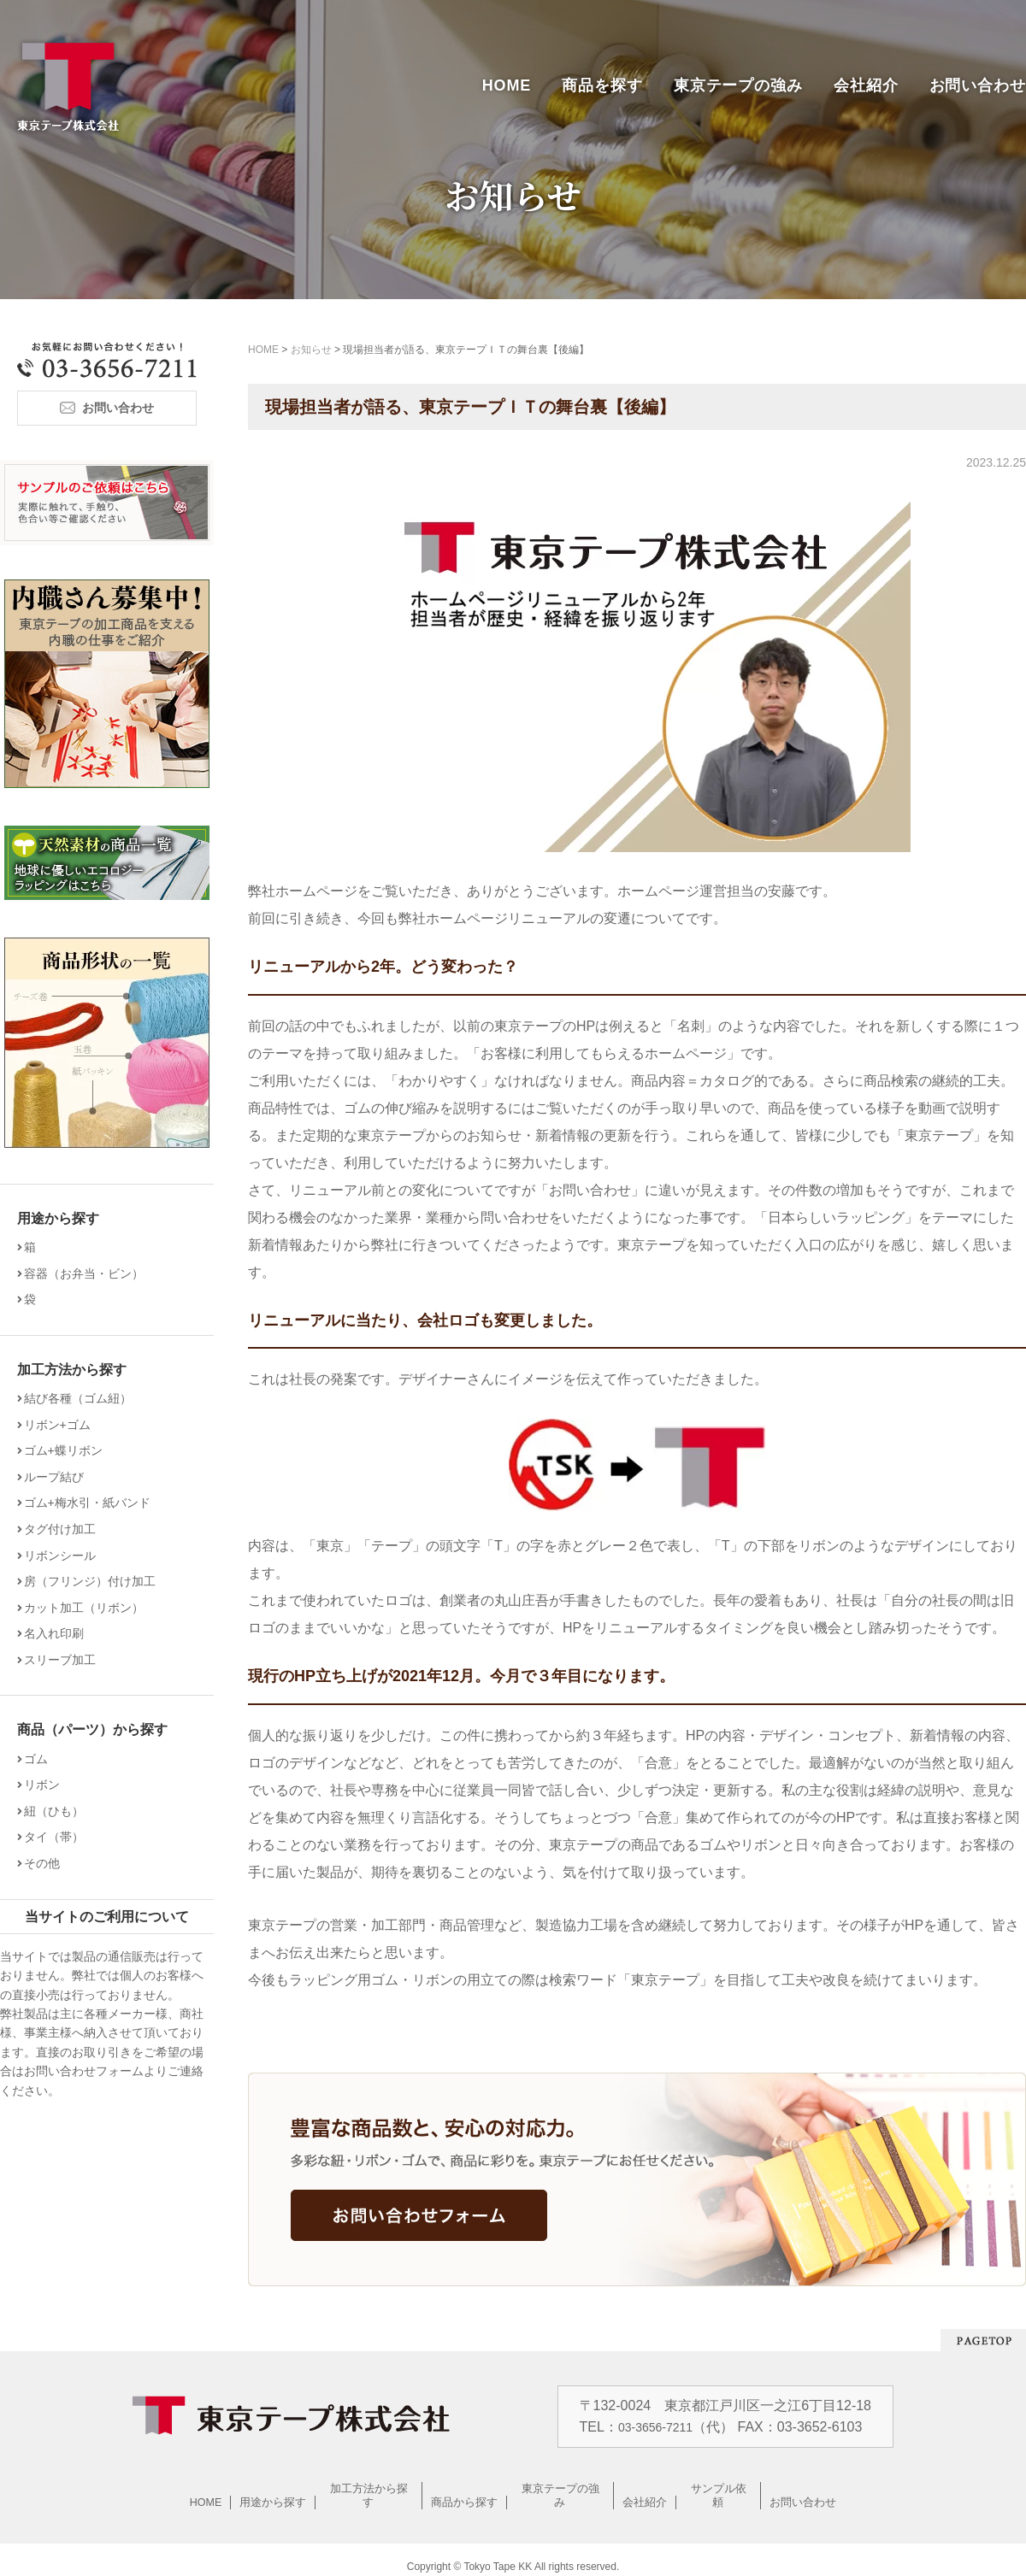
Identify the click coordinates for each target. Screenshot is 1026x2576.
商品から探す (465, 2488)
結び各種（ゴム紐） (84, 1398)
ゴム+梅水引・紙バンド (93, 1502)
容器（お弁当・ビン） (90, 1273)
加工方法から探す (369, 2488)
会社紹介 (866, 85)
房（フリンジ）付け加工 (96, 1581)
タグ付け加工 (66, 1529)
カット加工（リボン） (90, 1607)
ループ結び (60, 1477)
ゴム (42, 1759)
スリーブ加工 (66, 1660)
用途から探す (273, 2488)
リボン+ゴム (63, 1425)
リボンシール (66, 1555)
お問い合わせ (977, 85)
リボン (48, 1784)
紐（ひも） (60, 1811)
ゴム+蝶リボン (69, 1450)
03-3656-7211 (659, 2427)
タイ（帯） (60, 1837)
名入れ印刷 (60, 1633)
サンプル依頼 (719, 2488)
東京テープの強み (738, 85)
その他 (48, 1863)
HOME (507, 85)
